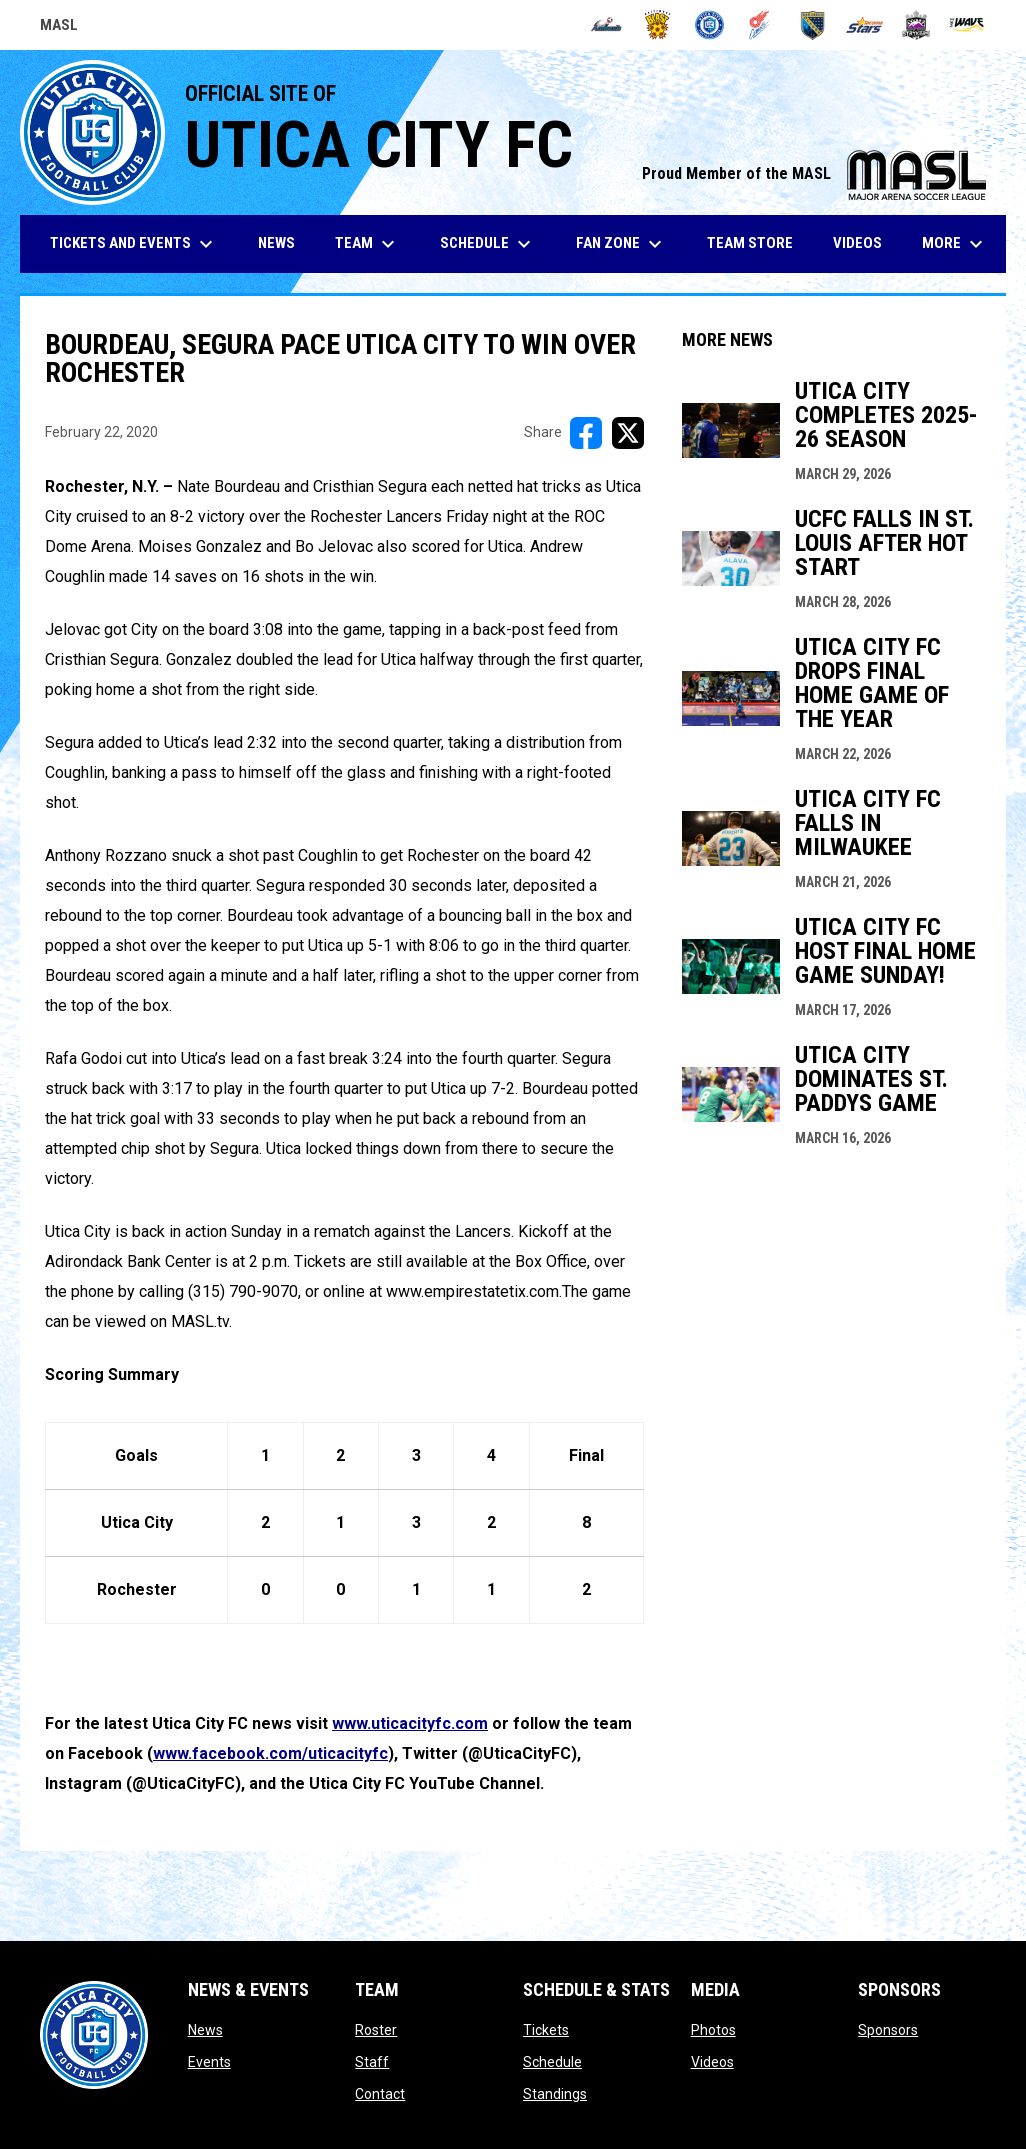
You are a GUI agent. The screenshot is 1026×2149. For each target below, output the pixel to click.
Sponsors (888, 2030)
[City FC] (709, 25)
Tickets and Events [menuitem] (134, 244)
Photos (713, 2030)
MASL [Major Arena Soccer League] (59, 28)
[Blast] (657, 25)
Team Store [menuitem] (757, 242)
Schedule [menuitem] (488, 244)
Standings (555, 2094)
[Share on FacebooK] (586, 433)
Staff (372, 2062)
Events (209, 2062)
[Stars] (864, 25)
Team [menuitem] (367, 244)
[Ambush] (606, 25)
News (205, 2030)
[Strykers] (916, 25)
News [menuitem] (276, 243)
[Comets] (761, 25)
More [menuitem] (955, 244)
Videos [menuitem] (857, 243)
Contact (380, 2094)
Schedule (552, 2062)
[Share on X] (628, 433)
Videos (712, 2062)
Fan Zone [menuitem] (621, 244)
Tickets (546, 2030)
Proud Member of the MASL (814, 173)
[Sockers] (812, 25)
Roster (376, 2030)
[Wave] (967, 25)
